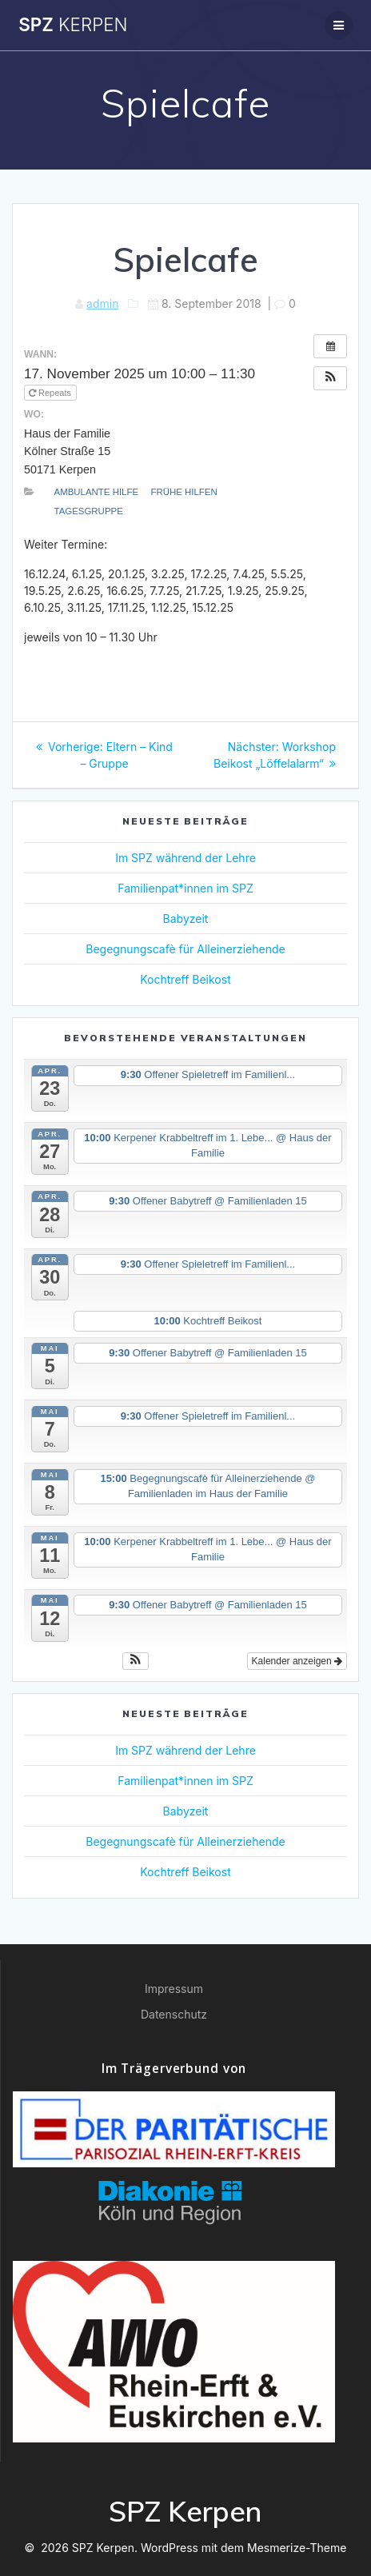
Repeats (51, 392)
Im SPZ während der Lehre (185, 858)
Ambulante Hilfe (96, 492)
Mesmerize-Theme (296, 2547)
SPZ (72, 25)
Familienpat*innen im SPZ (185, 888)
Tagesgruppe (88, 511)
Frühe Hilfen (183, 492)
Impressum (174, 1988)
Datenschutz (174, 2014)
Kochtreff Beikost (185, 979)
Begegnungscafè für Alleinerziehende (185, 949)
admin (102, 303)
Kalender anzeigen (297, 1661)
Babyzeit (186, 918)
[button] (330, 378)
